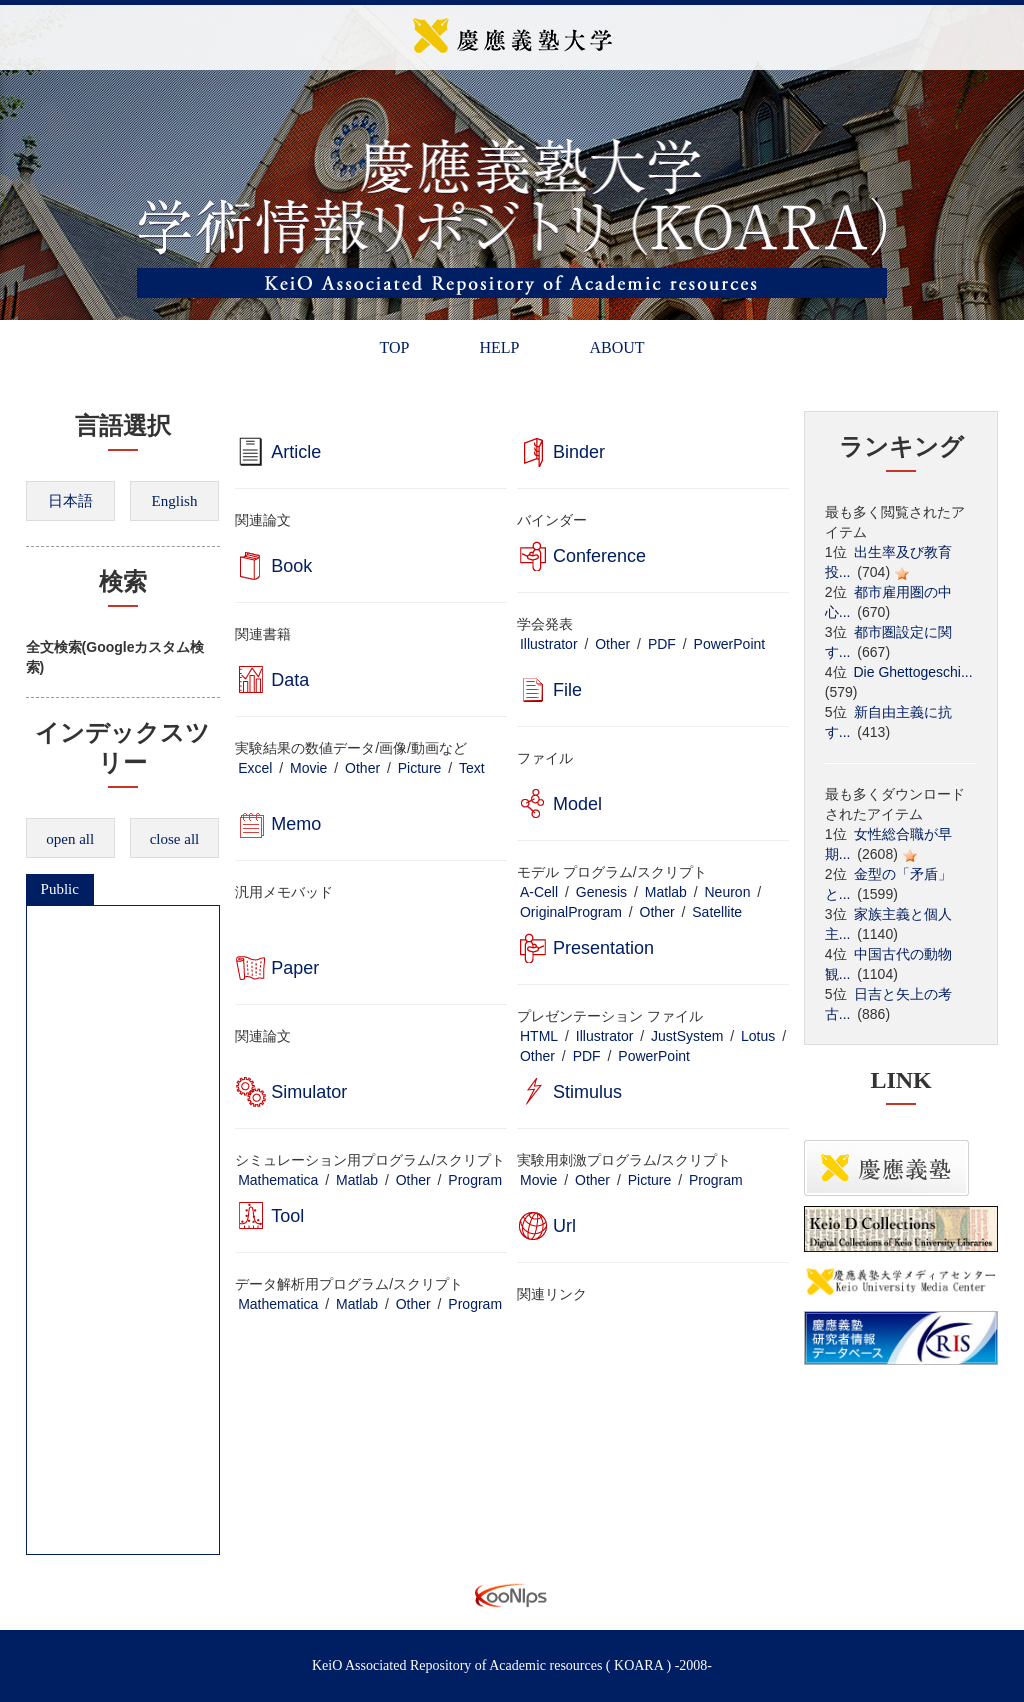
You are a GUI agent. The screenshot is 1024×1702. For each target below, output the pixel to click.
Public (60, 889)
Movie (308, 768)
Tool (287, 1216)
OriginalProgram (571, 912)
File (567, 690)
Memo (296, 824)
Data (290, 680)
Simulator (309, 1092)
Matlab (666, 892)
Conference (599, 556)
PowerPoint (730, 644)
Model (577, 804)
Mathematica (278, 1180)
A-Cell (539, 892)
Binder (579, 452)
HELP (499, 347)
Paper (295, 968)
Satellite (717, 912)
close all (175, 839)
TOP (394, 347)
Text (472, 768)
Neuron (728, 892)
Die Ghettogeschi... (913, 672)
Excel (255, 768)
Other (612, 644)
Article (296, 452)
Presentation (603, 948)
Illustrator (549, 644)
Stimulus (587, 1092)
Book (291, 566)
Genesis (601, 892)
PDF (662, 644)
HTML (539, 1036)
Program (475, 1180)
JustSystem (687, 1036)
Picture (420, 768)
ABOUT (616, 347)
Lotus (758, 1036)
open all (70, 839)
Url (564, 1226)
